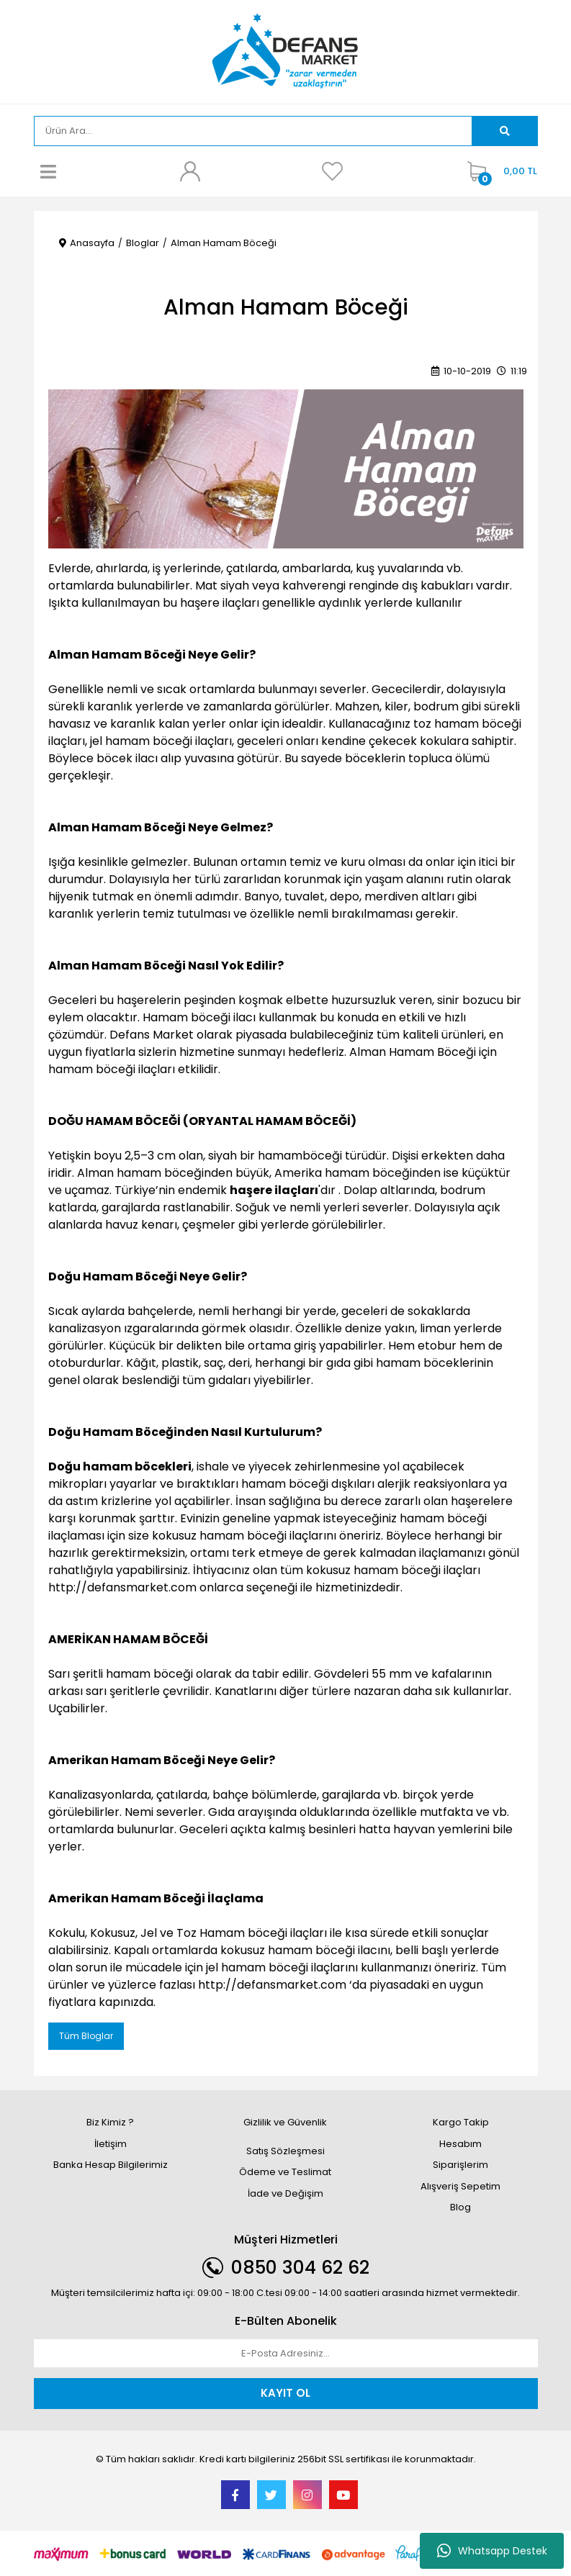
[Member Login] (190, 171)
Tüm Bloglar (86, 2036)
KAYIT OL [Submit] (285, 2392)
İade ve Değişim (285, 2193)
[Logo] (285, 51)
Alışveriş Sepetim (460, 2186)
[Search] (253, 131)
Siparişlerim (460, 2164)
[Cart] (498, 171)
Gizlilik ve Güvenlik (285, 2122)
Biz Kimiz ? (110, 2122)
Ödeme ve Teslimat (285, 2172)
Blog (460, 2207)
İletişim (110, 2144)
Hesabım (460, 2144)
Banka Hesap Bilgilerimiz (110, 2164)
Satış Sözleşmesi (285, 2151)
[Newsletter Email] (286, 2353)
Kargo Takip (461, 2122)
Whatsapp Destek (492, 2551)
